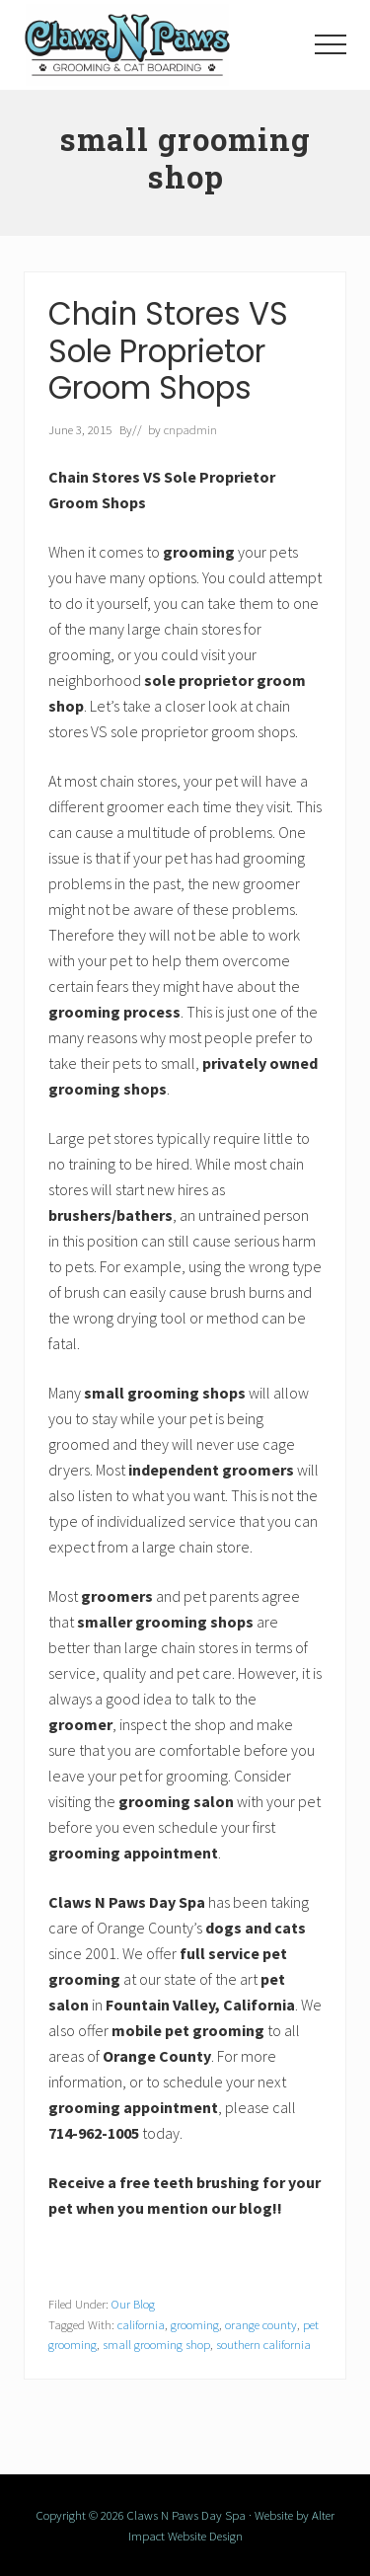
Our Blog (133, 2303)
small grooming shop (156, 2344)
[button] (330, 44)
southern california (263, 2344)
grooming (195, 2324)
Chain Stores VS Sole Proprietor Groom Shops (168, 351)
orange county (261, 2324)
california (141, 2324)
